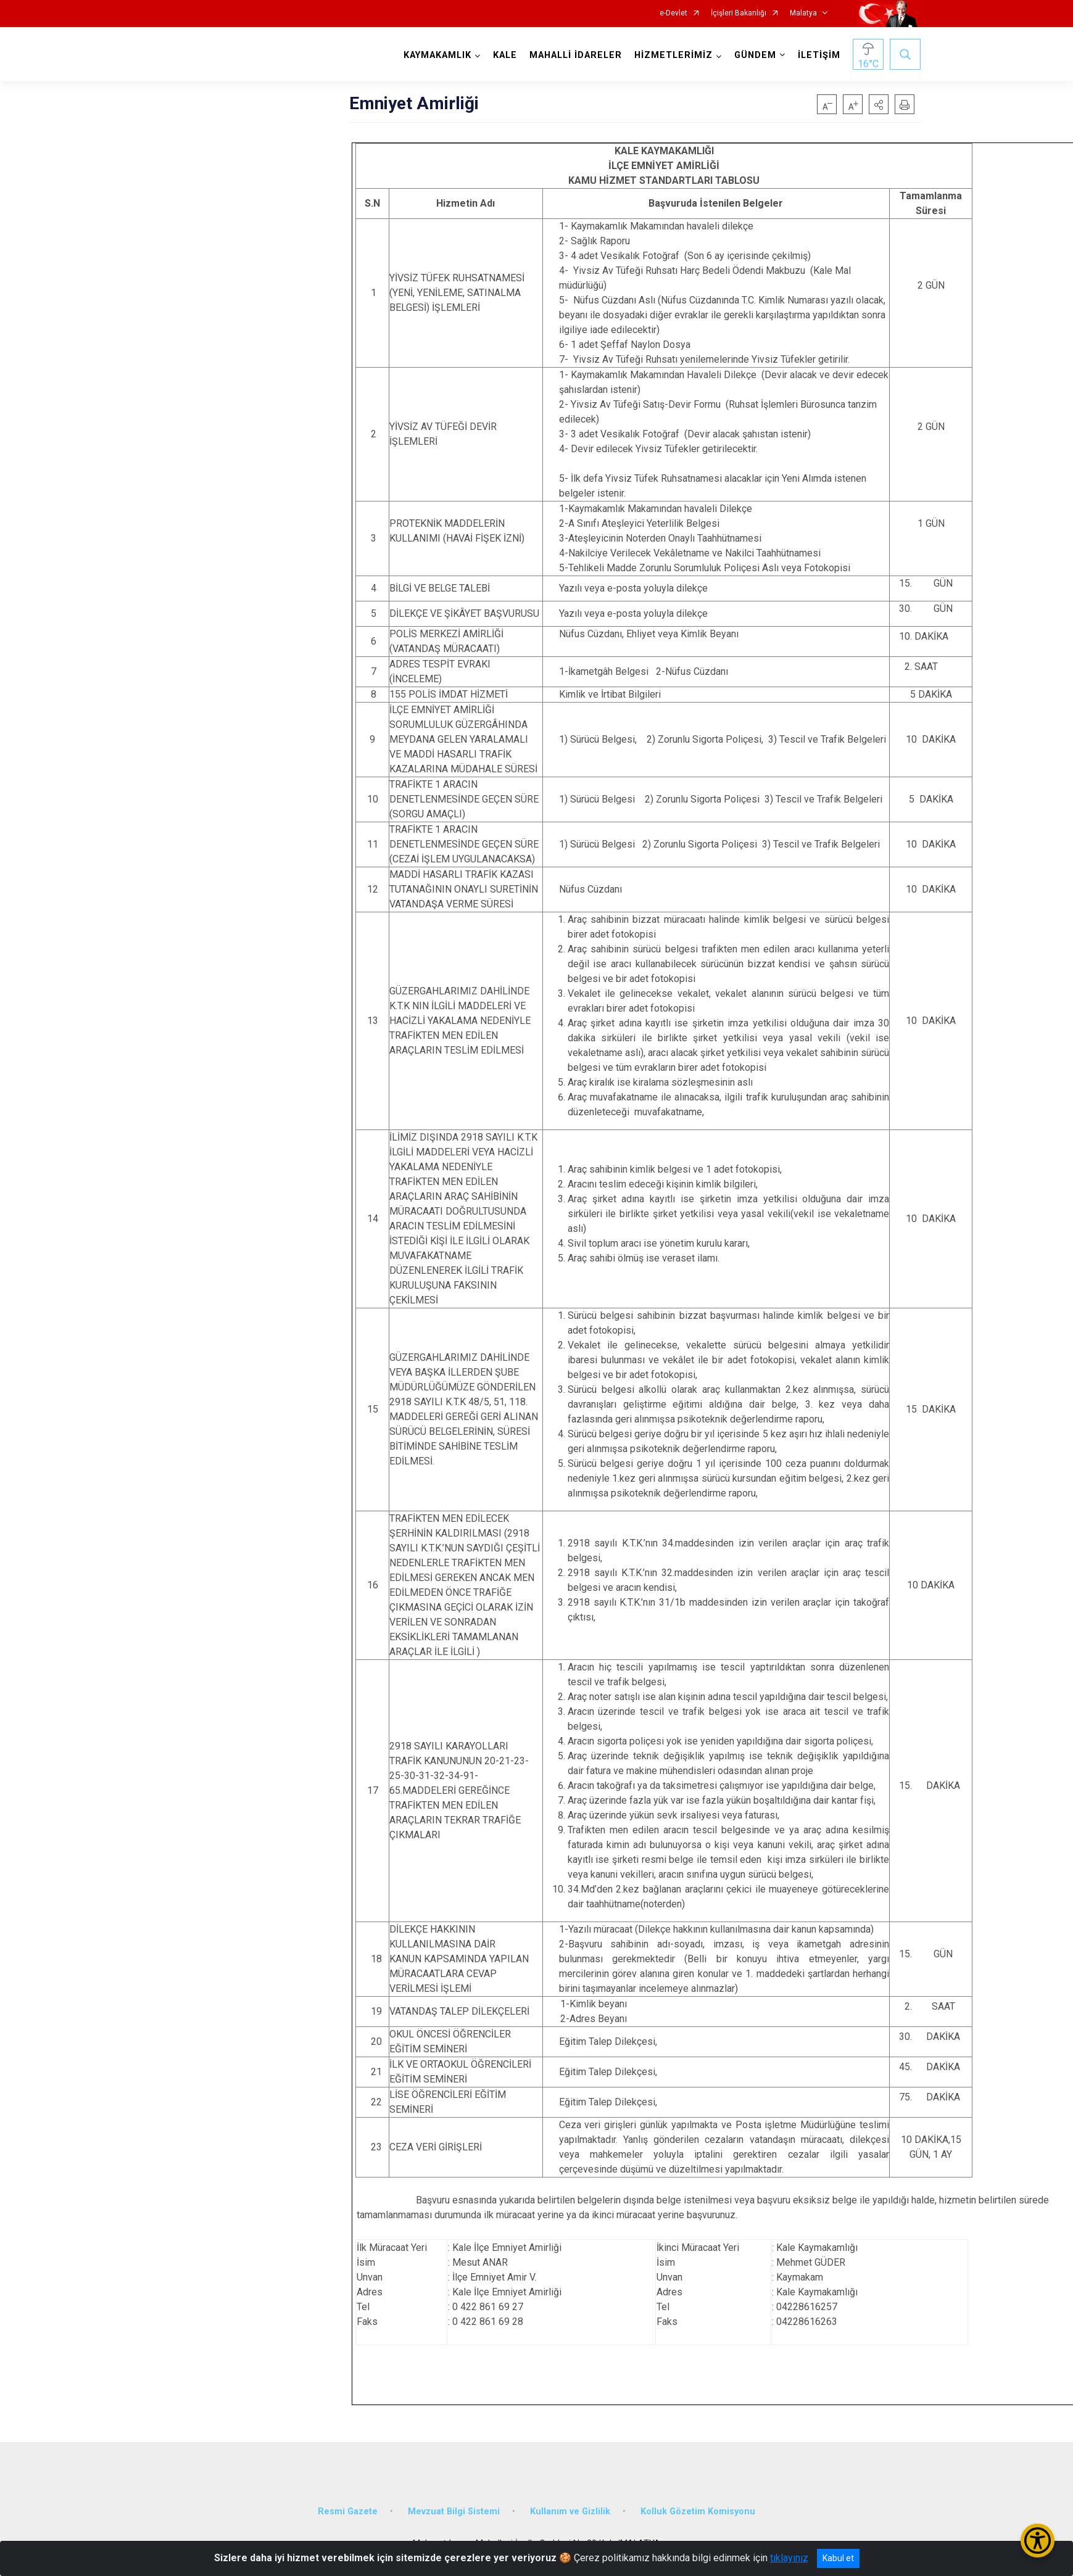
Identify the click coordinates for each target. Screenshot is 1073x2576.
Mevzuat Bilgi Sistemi (454, 2511)
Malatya (803, 13)
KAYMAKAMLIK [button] (437, 55)
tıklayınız (789, 2558)
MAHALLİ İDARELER (575, 55)
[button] (879, 104)
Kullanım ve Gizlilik (570, 2511)
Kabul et (838, 2558)
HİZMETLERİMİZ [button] (673, 55)
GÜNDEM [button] (755, 55)
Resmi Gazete (348, 2511)
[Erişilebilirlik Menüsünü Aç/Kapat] (1037, 2540)
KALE (505, 55)
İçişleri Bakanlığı (738, 13)
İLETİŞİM (819, 55)
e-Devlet (673, 13)
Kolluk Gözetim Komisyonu (697, 2511)
